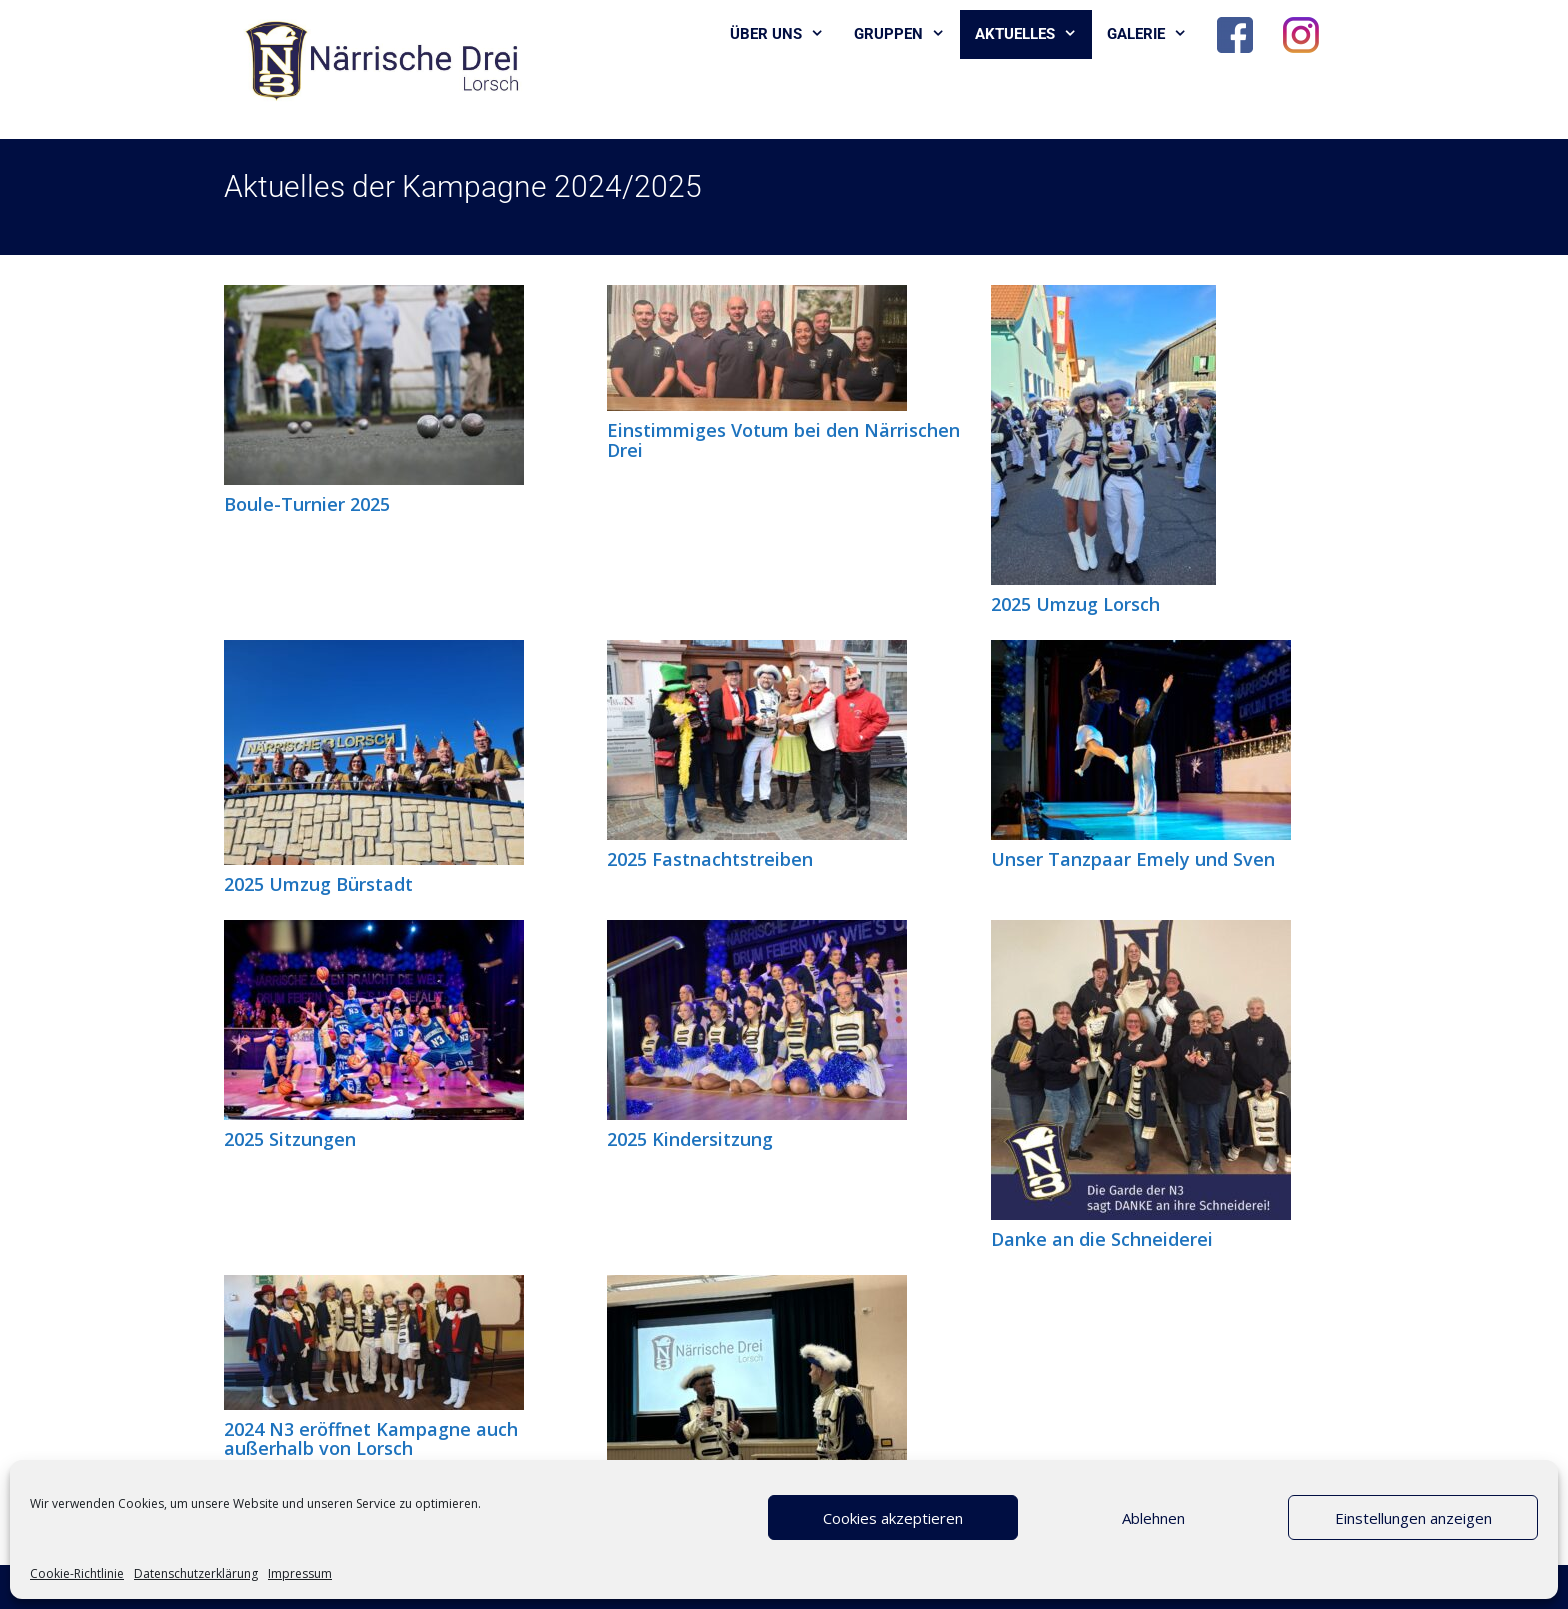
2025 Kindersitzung (690, 1139)
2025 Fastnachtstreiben (710, 859)
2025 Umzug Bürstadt (318, 884)
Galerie (1154, 34)
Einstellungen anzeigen (1413, 1518)
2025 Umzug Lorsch (1075, 604)
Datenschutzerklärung (196, 1573)
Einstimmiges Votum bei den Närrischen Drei (783, 440)
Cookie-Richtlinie (77, 1573)
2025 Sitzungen (290, 1139)
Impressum (300, 1573)
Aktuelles (1033, 34)
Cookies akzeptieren (893, 1518)
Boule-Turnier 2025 (307, 504)
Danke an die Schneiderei (1102, 1239)
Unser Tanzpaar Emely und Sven (1133, 859)
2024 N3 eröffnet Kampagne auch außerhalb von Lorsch (371, 1439)
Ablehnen (1153, 1518)
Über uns (784, 34)
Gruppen (907, 34)
